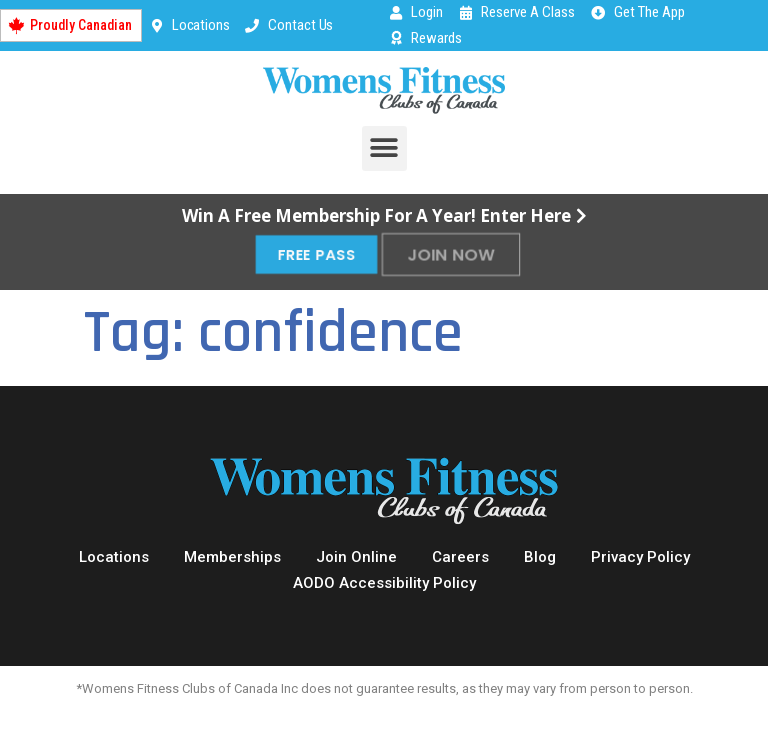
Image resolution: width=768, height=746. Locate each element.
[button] (384, 148)
